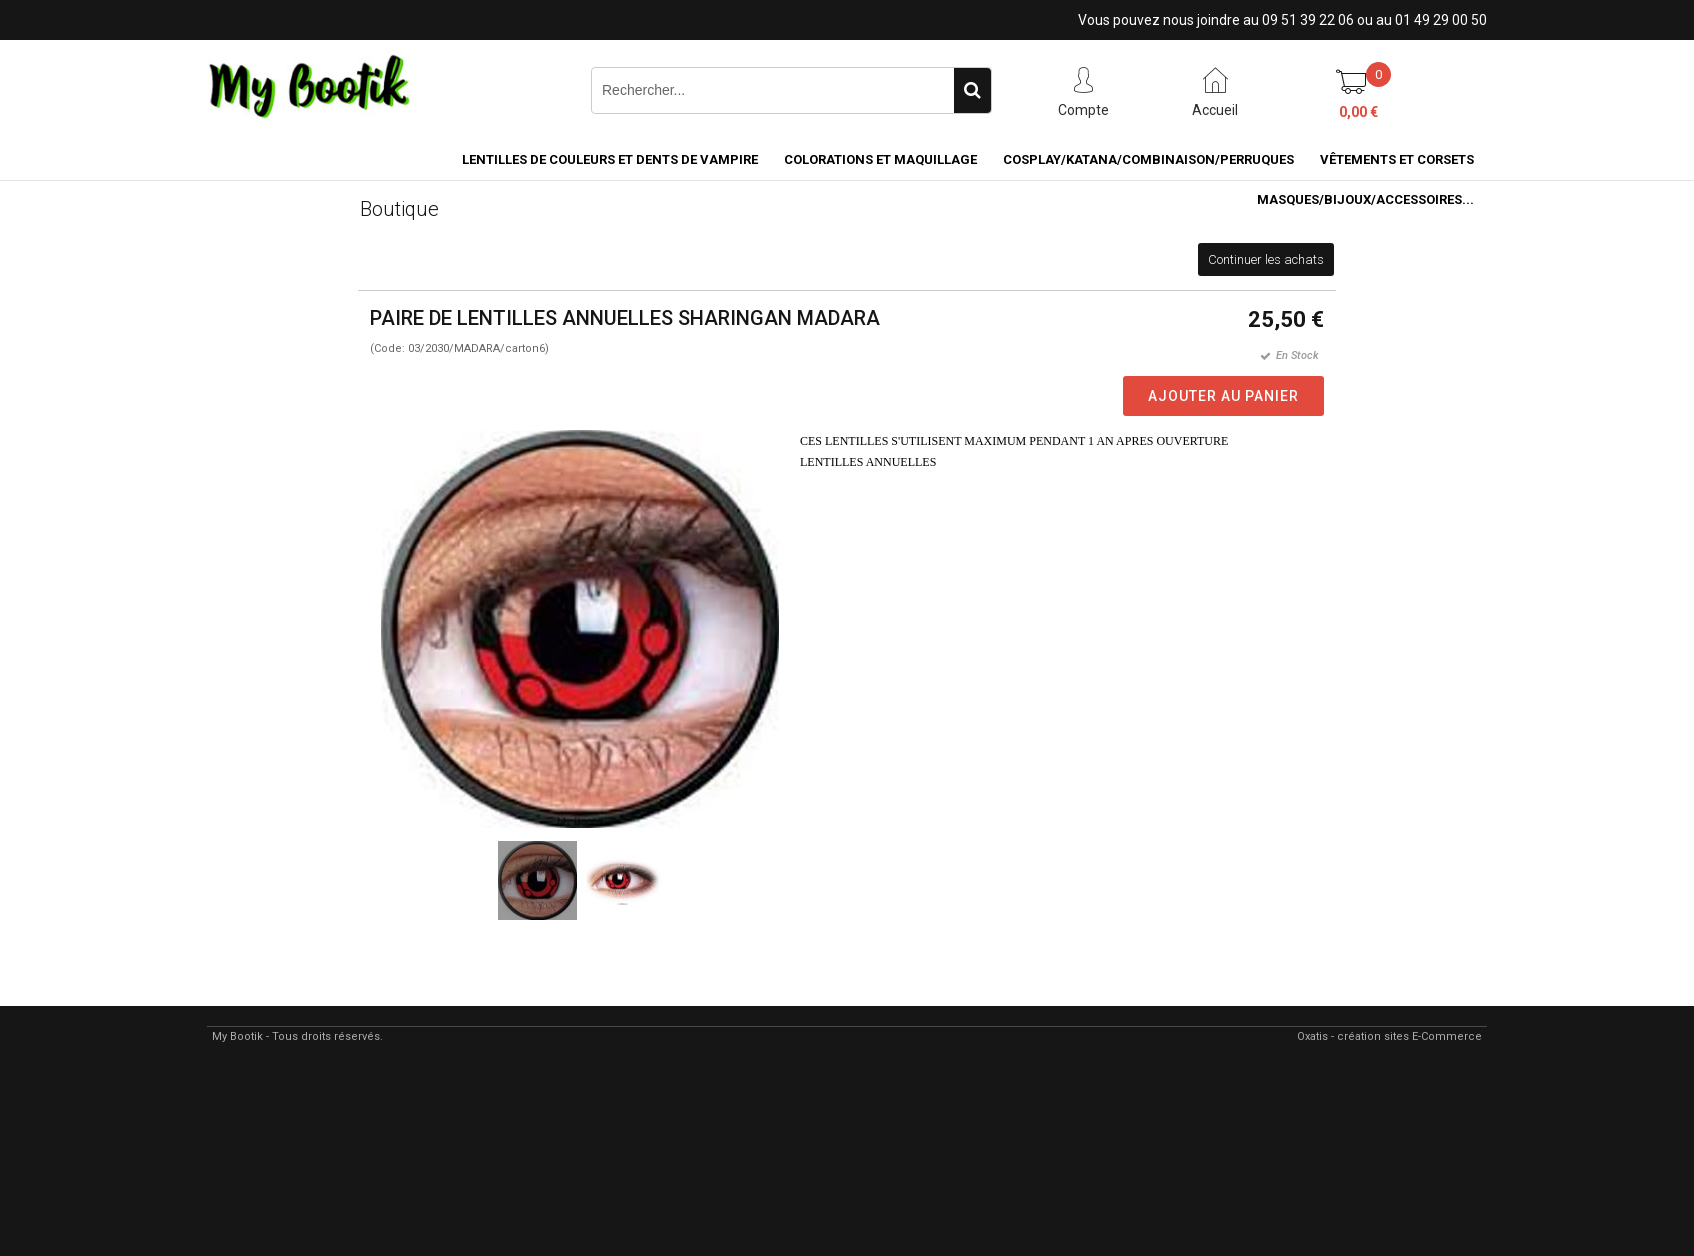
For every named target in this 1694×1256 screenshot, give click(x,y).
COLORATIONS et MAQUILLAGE (880, 159)
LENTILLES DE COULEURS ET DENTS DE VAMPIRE (610, 159)
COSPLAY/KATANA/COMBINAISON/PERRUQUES (1148, 159)
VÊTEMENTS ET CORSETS (1397, 159)
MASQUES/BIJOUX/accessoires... (1365, 199)
